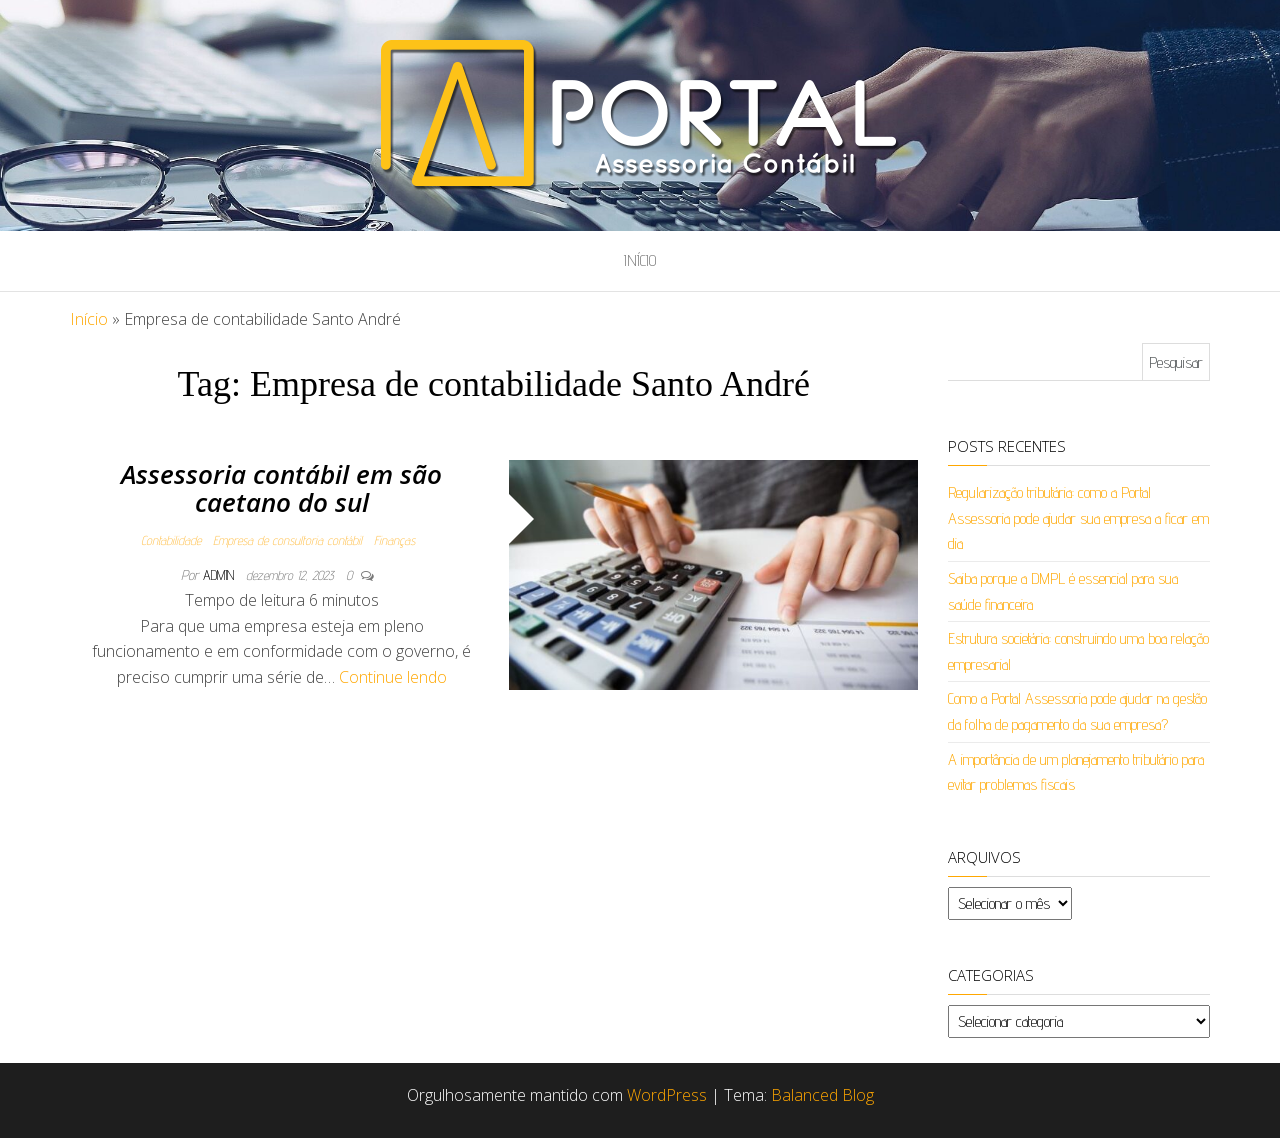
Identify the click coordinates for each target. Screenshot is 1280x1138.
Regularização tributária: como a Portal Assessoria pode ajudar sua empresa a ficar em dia (1078, 518)
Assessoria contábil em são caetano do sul (281, 488)
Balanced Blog (822, 1095)
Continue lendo (393, 677)
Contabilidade (171, 540)
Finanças (394, 540)
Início (640, 260)
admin (220, 575)
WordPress (667, 1095)
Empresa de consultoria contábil (287, 540)
